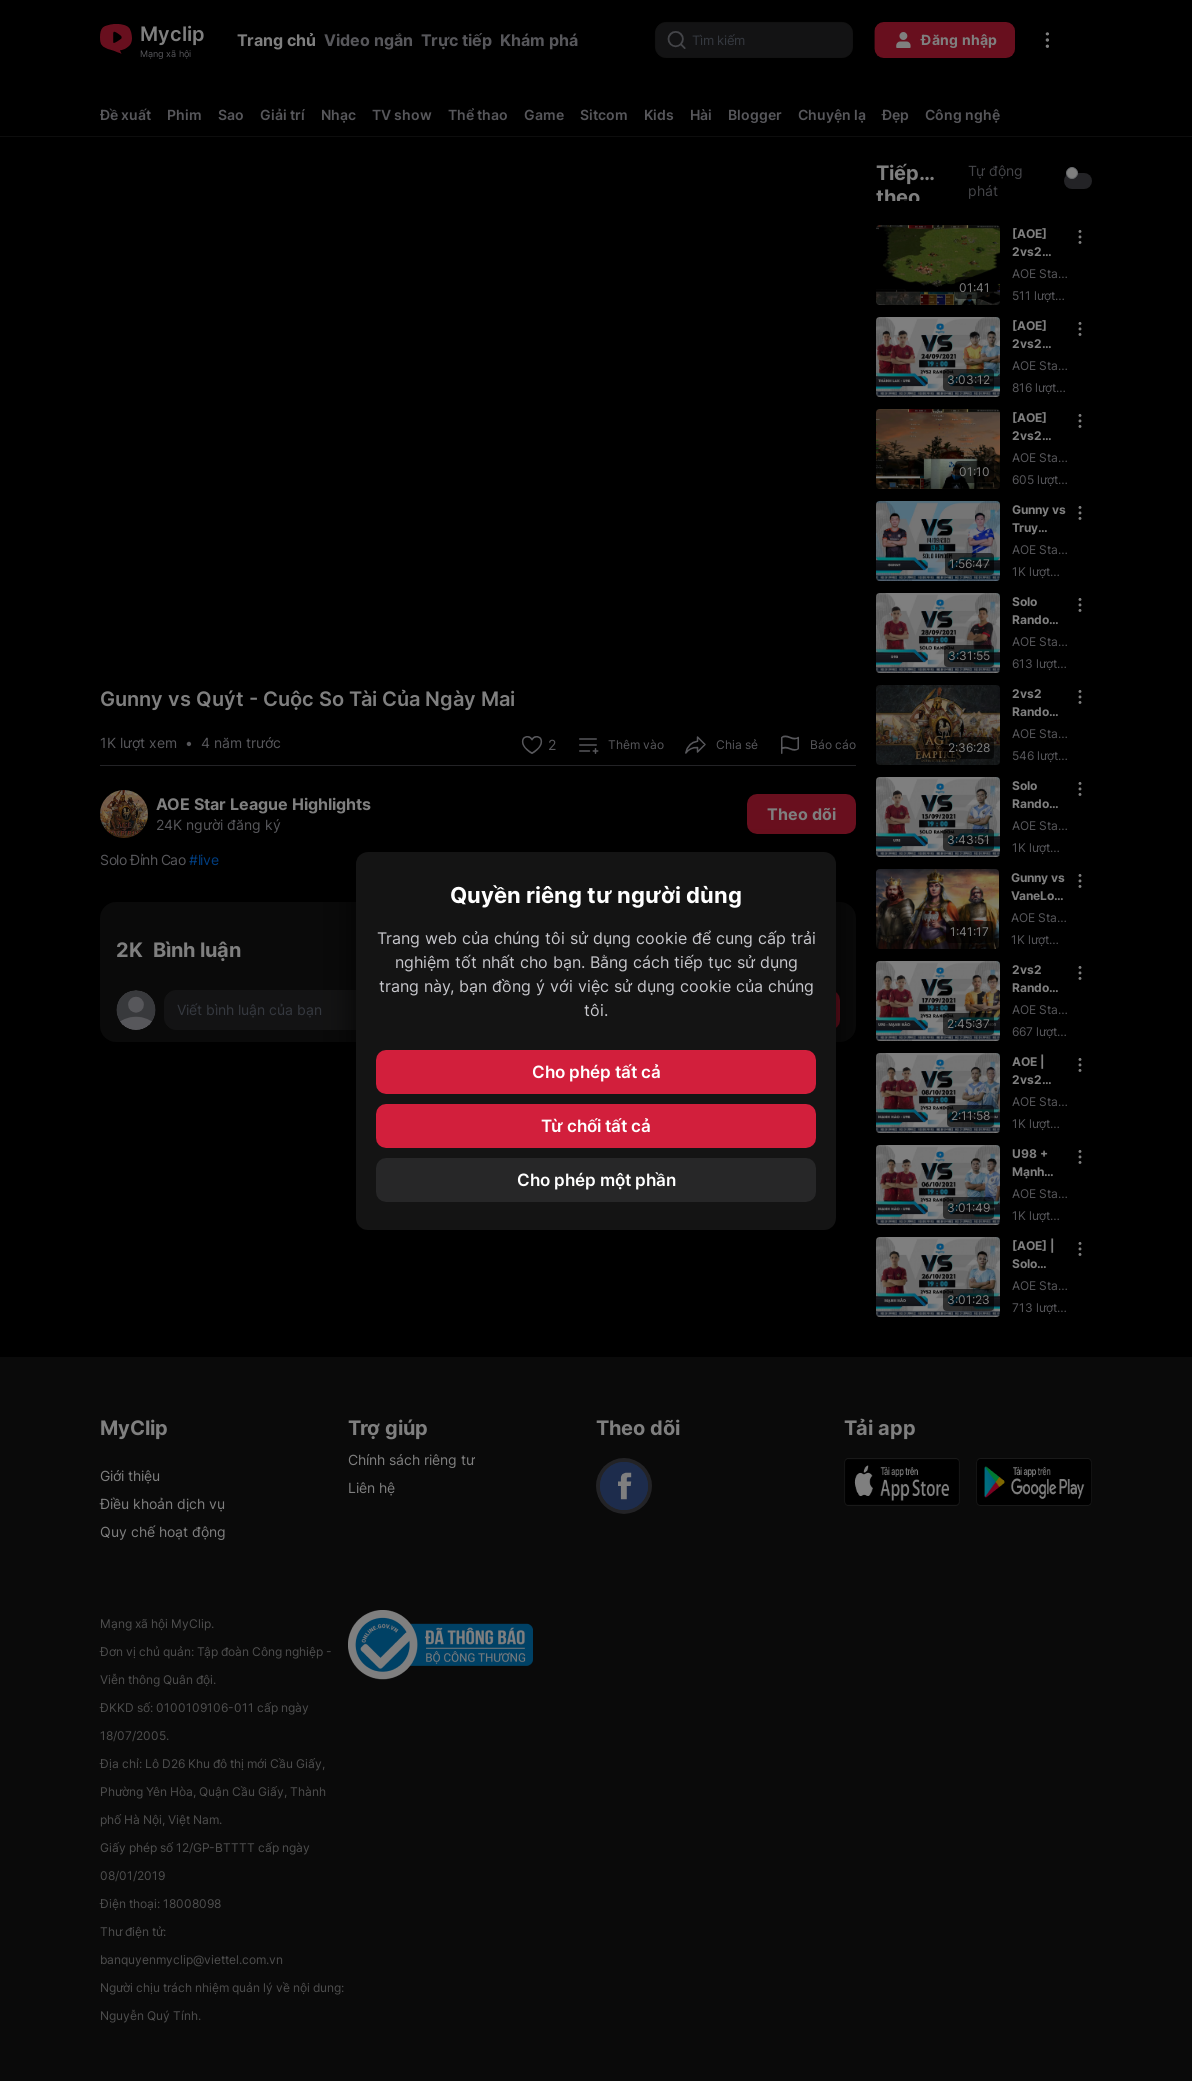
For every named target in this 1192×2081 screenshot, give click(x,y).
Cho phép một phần (596, 1180)
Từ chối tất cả (596, 1126)
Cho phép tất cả (596, 1072)
